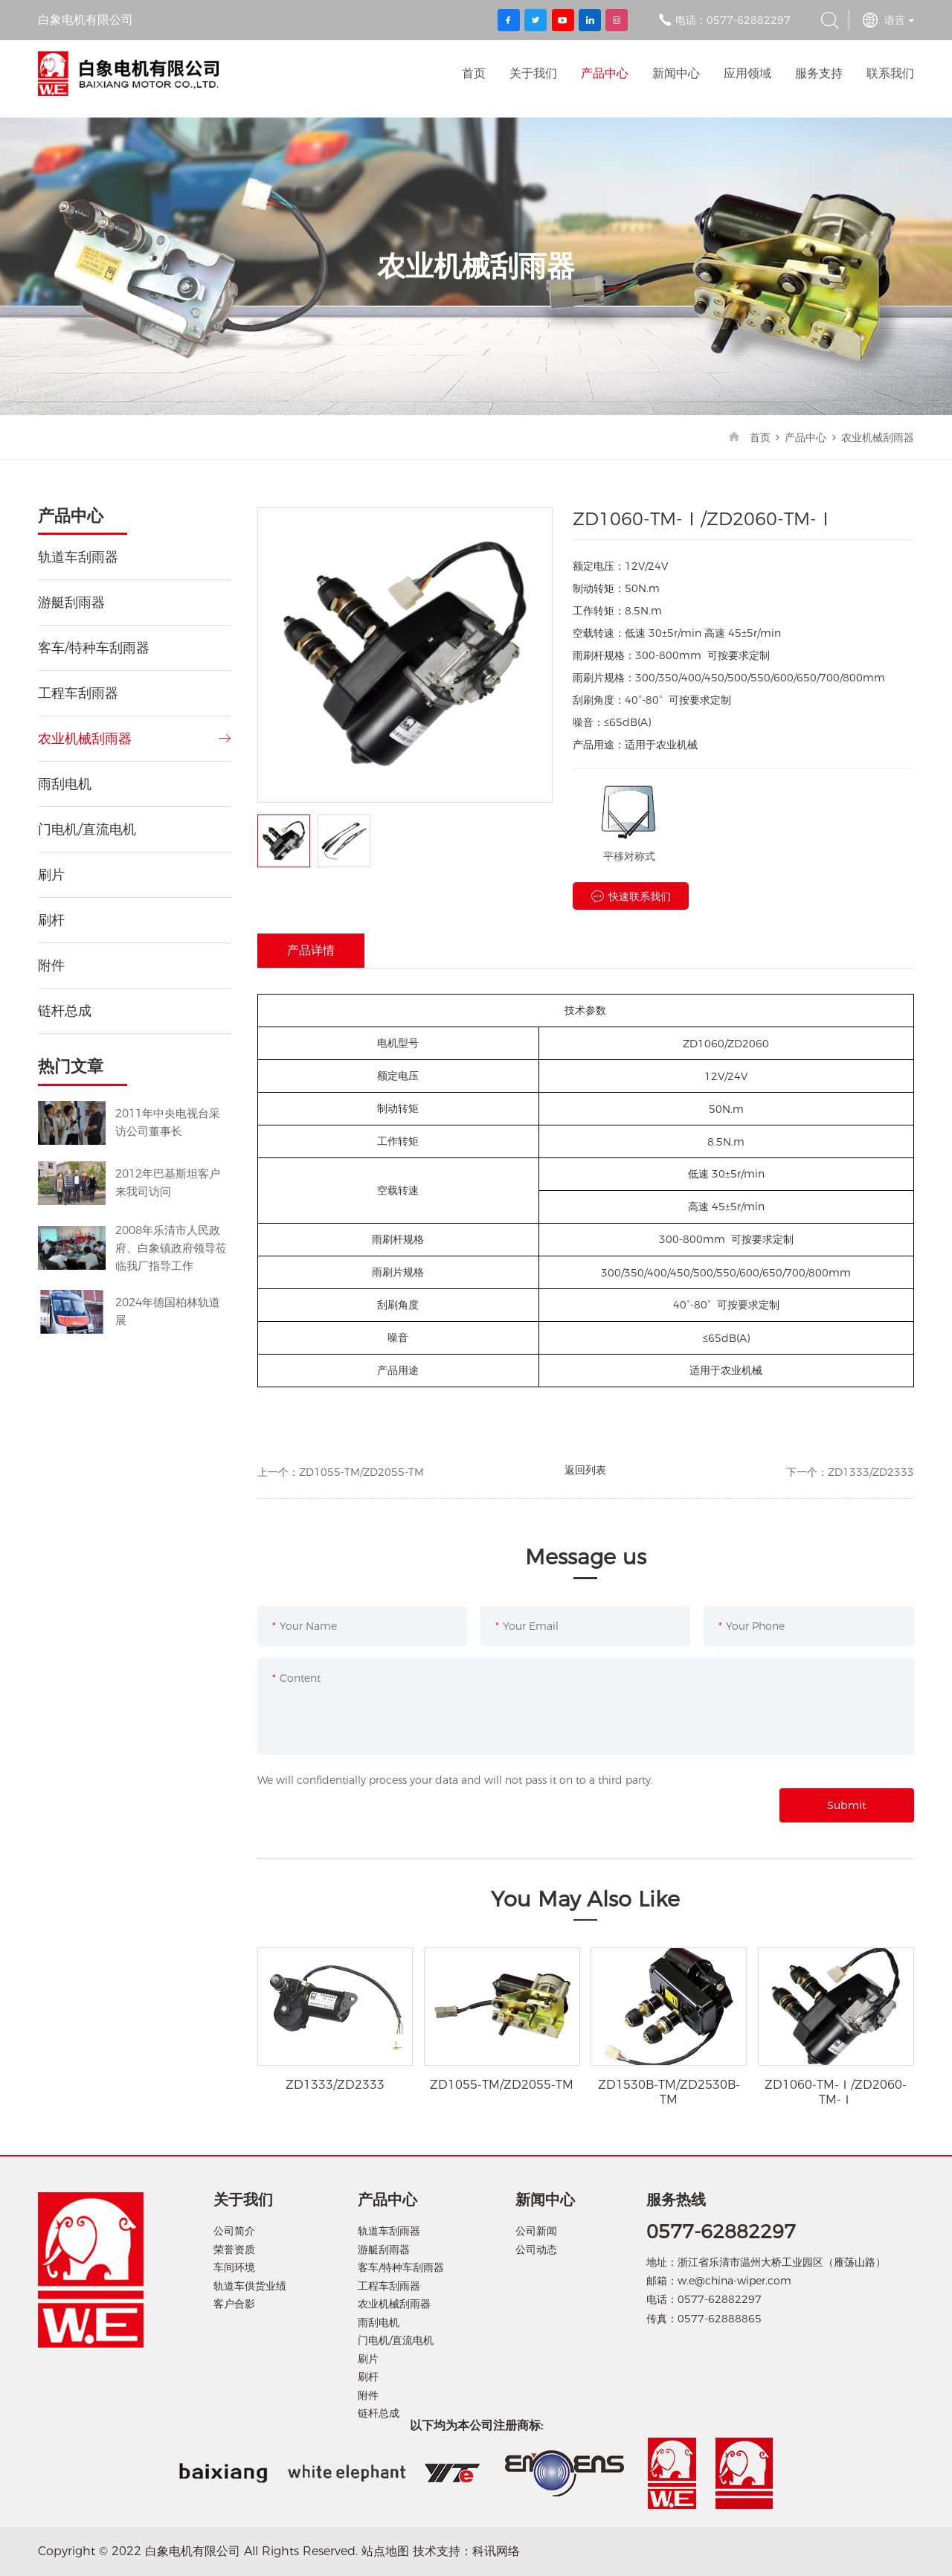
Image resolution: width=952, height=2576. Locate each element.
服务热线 (676, 2200)
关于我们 (533, 73)
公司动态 (536, 2249)
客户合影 (234, 2303)
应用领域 (747, 73)
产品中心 (604, 73)
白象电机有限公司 (128, 73)
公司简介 (234, 2231)
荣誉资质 (234, 2249)
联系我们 (890, 73)
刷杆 (51, 920)
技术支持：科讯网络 (466, 2551)
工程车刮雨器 (78, 693)
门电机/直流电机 (87, 829)
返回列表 (585, 1470)
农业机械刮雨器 (877, 437)
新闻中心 (676, 73)
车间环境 (234, 2267)
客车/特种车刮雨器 (93, 648)
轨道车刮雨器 (78, 557)
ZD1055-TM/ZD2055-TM (361, 1472)
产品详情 (311, 950)
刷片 (51, 875)
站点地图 (385, 2551)
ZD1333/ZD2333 (871, 1472)
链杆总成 (64, 1011)
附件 (51, 965)
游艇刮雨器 (71, 602)
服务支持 (819, 73)
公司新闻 (536, 2231)
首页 (474, 73)
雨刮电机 (64, 784)
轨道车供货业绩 (249, 2286)
